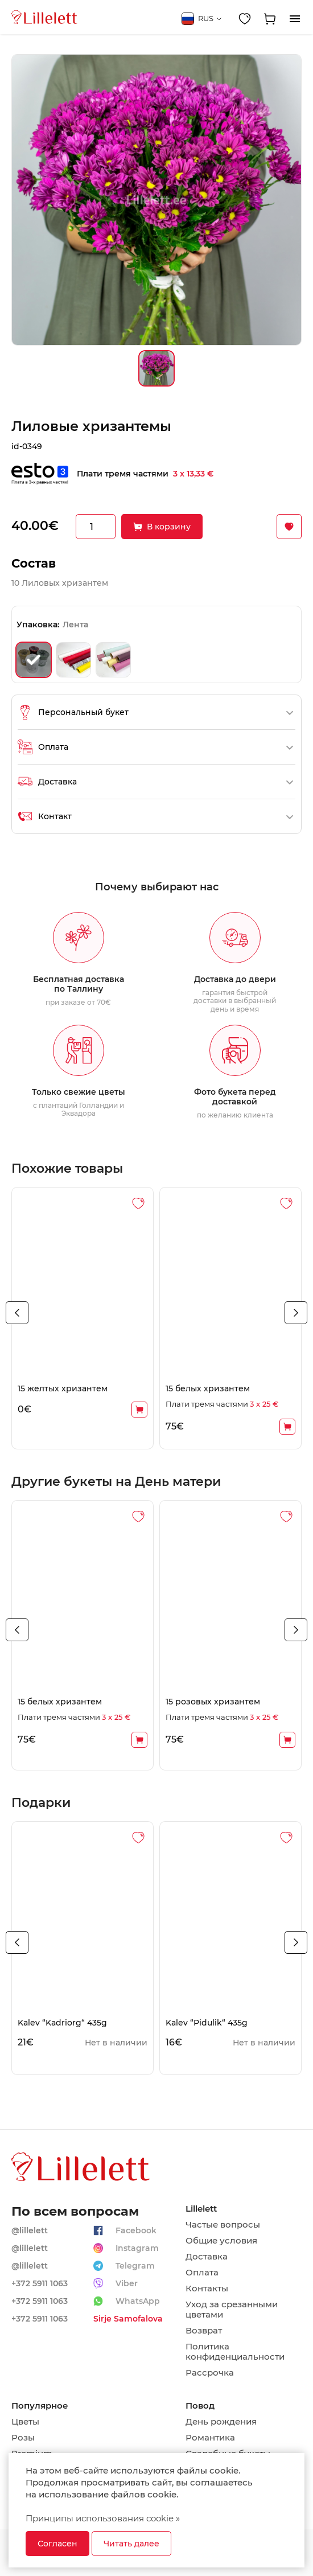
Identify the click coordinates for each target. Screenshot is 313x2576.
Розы (23, 2438)
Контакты (207, 2288)
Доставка (207, 2257)
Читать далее (131, 2543)
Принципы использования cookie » (103, 2518)
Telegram (135, 2266)
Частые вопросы (223, 2225)
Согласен (57, 2543)
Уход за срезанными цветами (232, 2309)
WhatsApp (138, 2301)
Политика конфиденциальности (235, 2351)
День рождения (221, 2422)
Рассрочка (210, 2373)
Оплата (202, 2272)
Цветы (25, 2422)
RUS (202, 18)
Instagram (137, 2248)
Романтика (210, 2438)
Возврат (204, 2331)
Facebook (136, 2230)
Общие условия (221, 2241)
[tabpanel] (82, 1318)
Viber (127, 2283)
